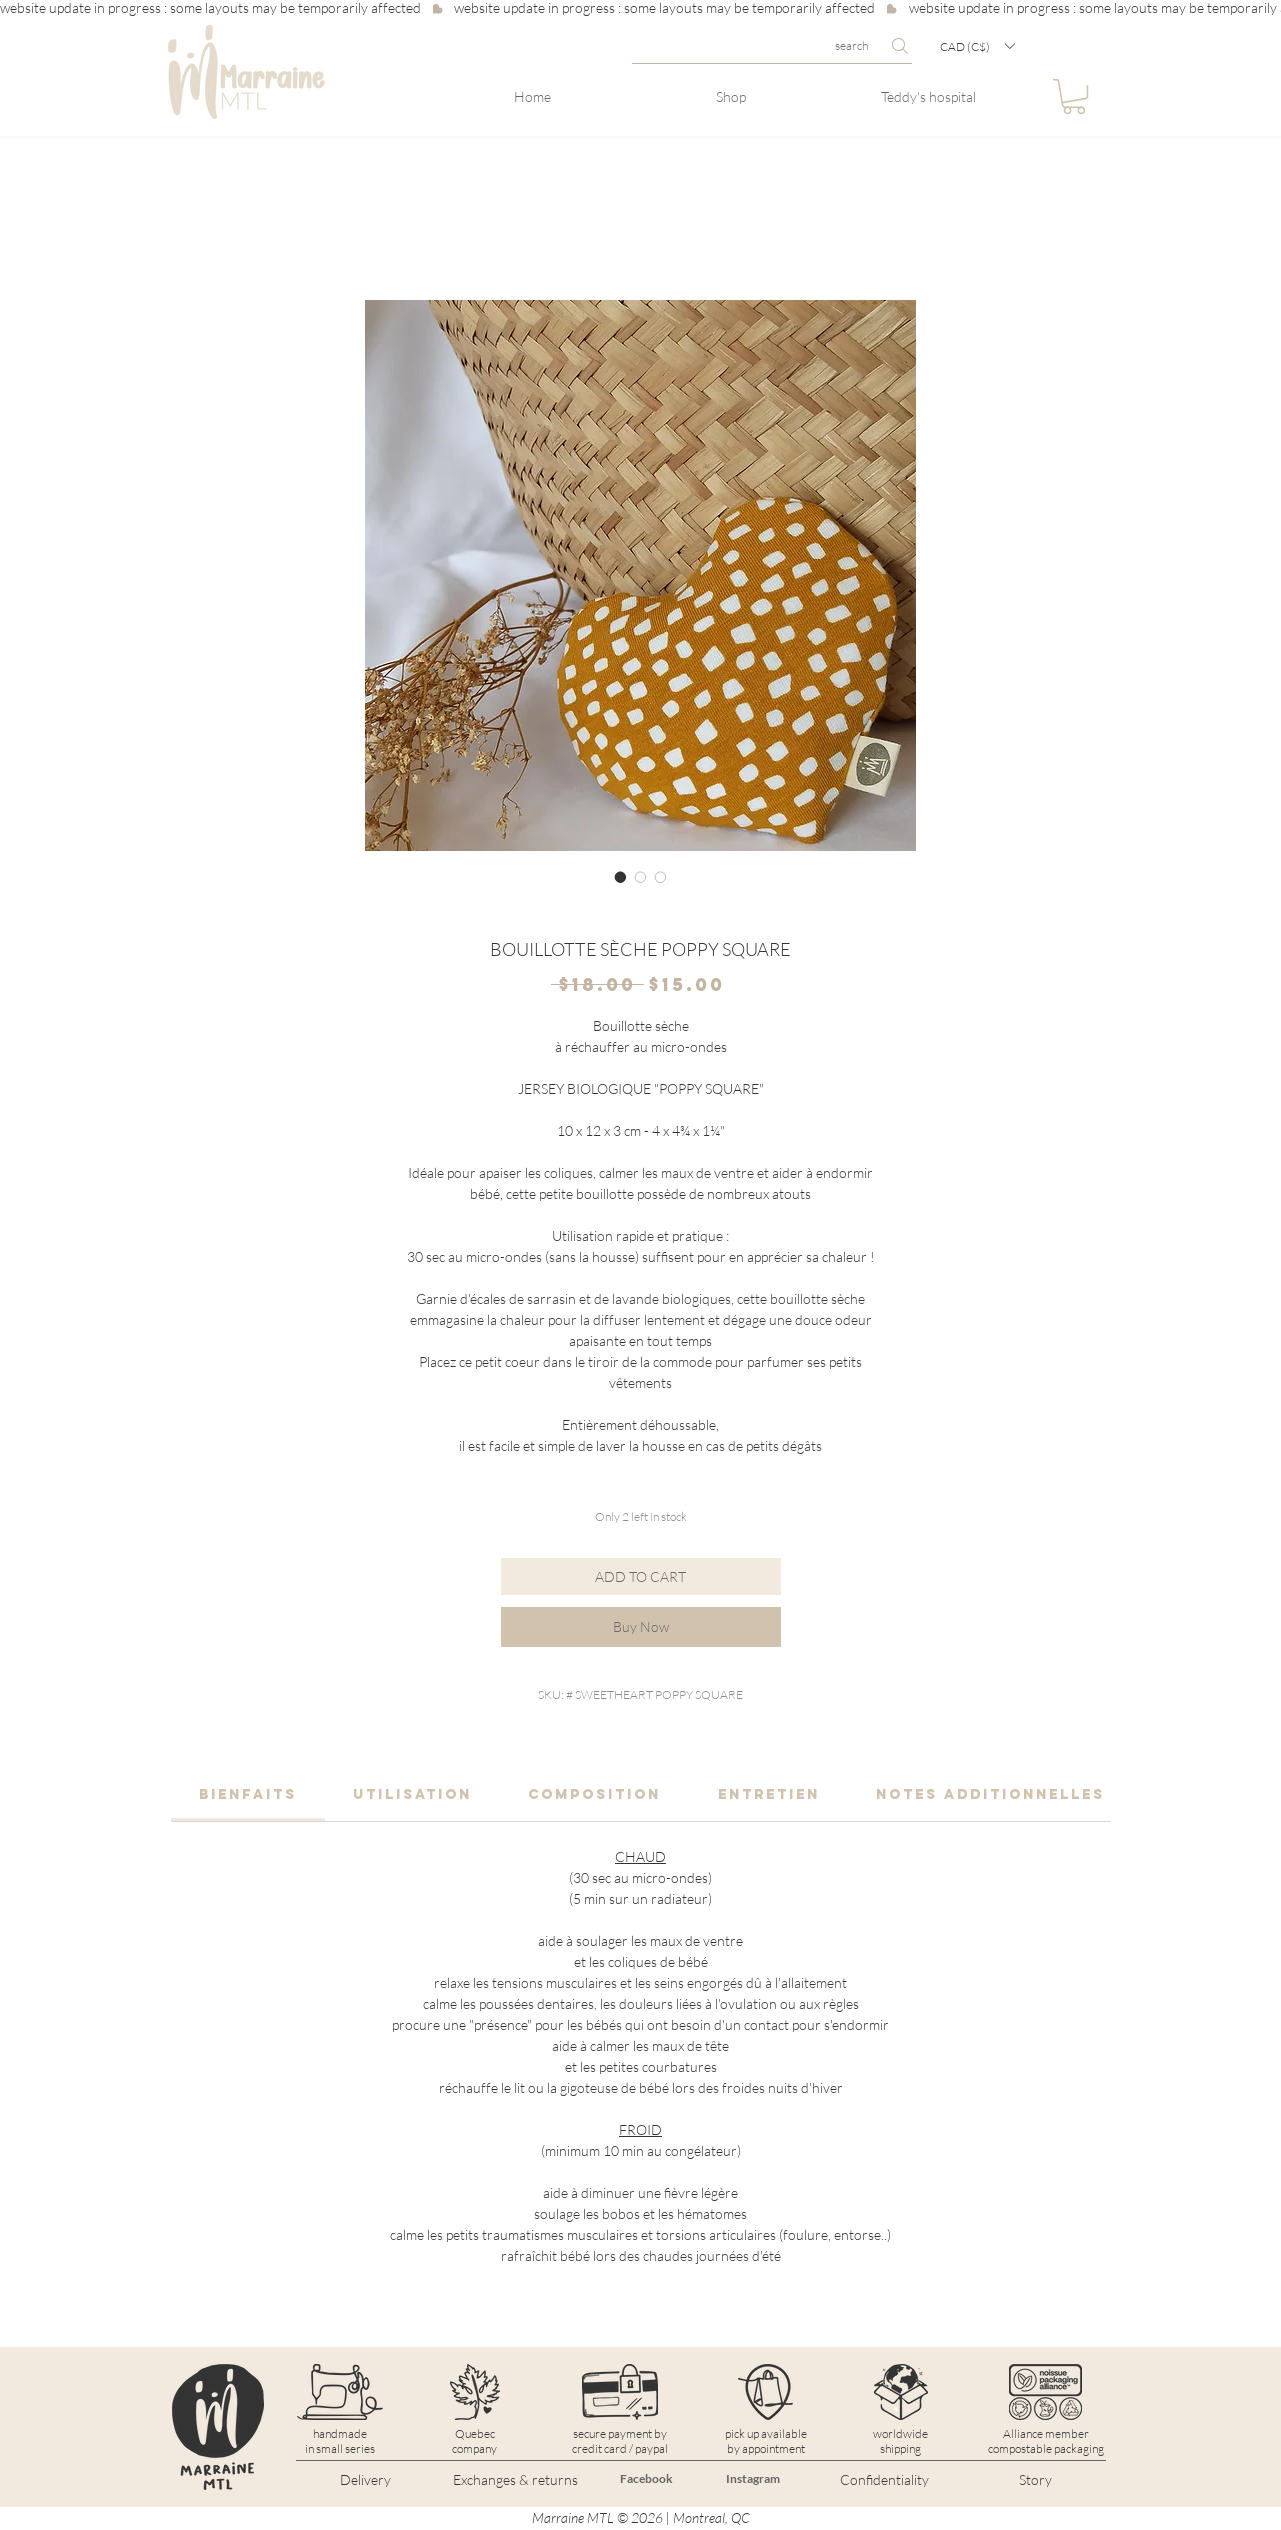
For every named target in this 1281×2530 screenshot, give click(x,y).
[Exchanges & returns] (516, 2480)
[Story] (1036, 2480)
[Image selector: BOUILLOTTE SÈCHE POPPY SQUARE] (621, 877)
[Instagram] (753, 2479)
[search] (772, 46)
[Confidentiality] (885, 2480)
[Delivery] (366, 2480)
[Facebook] (647, 2479)
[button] (977, 46)
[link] (248, 1794)
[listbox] (977, 46)
